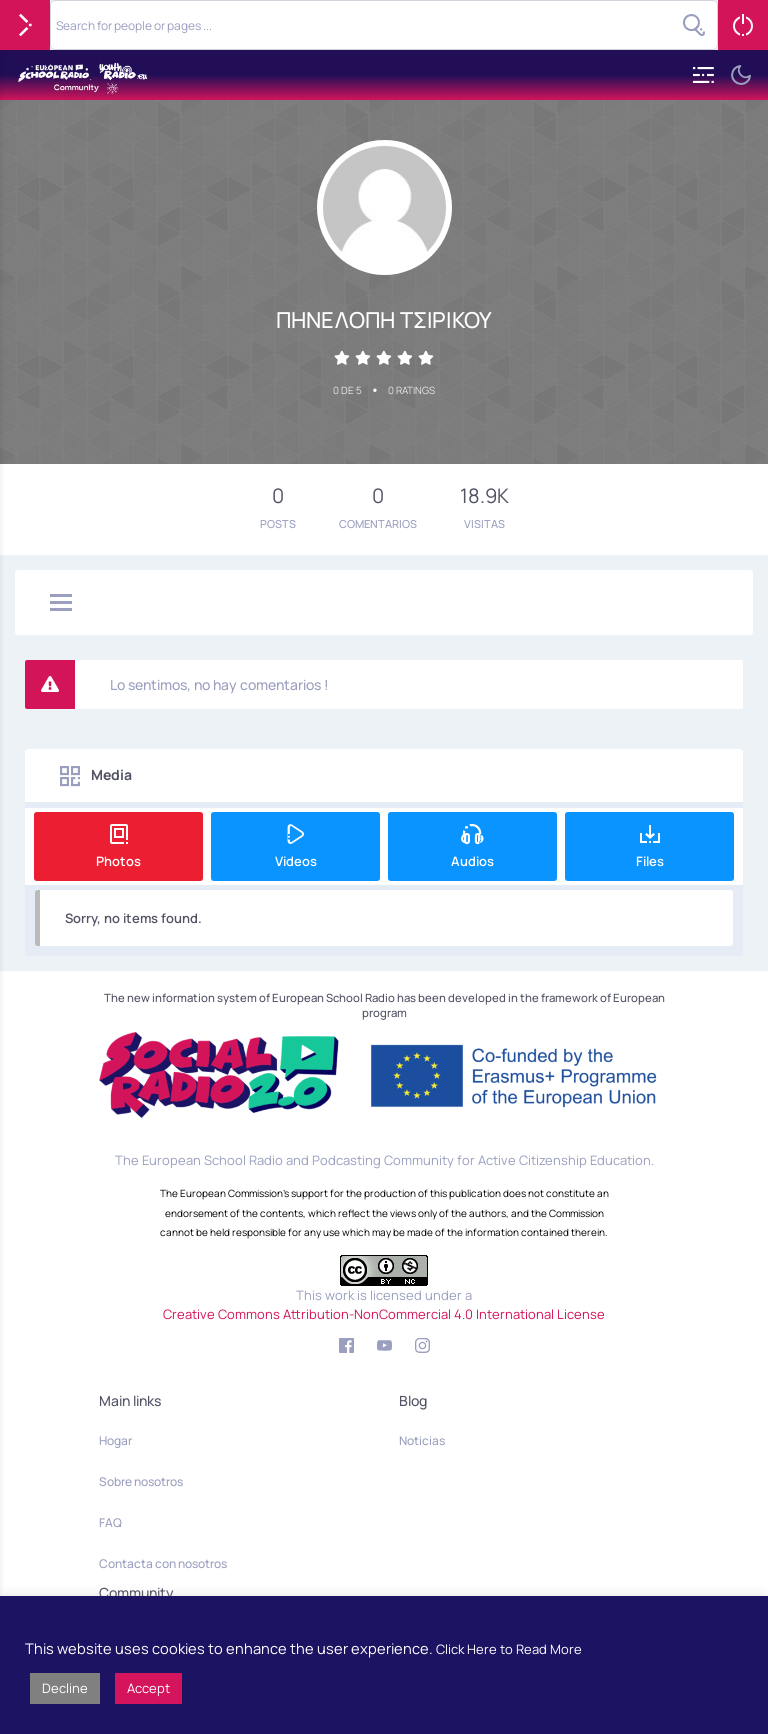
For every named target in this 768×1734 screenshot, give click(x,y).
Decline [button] (65, 1688)
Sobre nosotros (141, 1481)
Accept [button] (148, 1688)
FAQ (110, 1522)
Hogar (115, 1440)
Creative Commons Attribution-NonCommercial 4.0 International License (384, 1314)
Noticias (422, 1440)
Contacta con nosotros (163, 1563)
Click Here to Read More (509, 1649)
